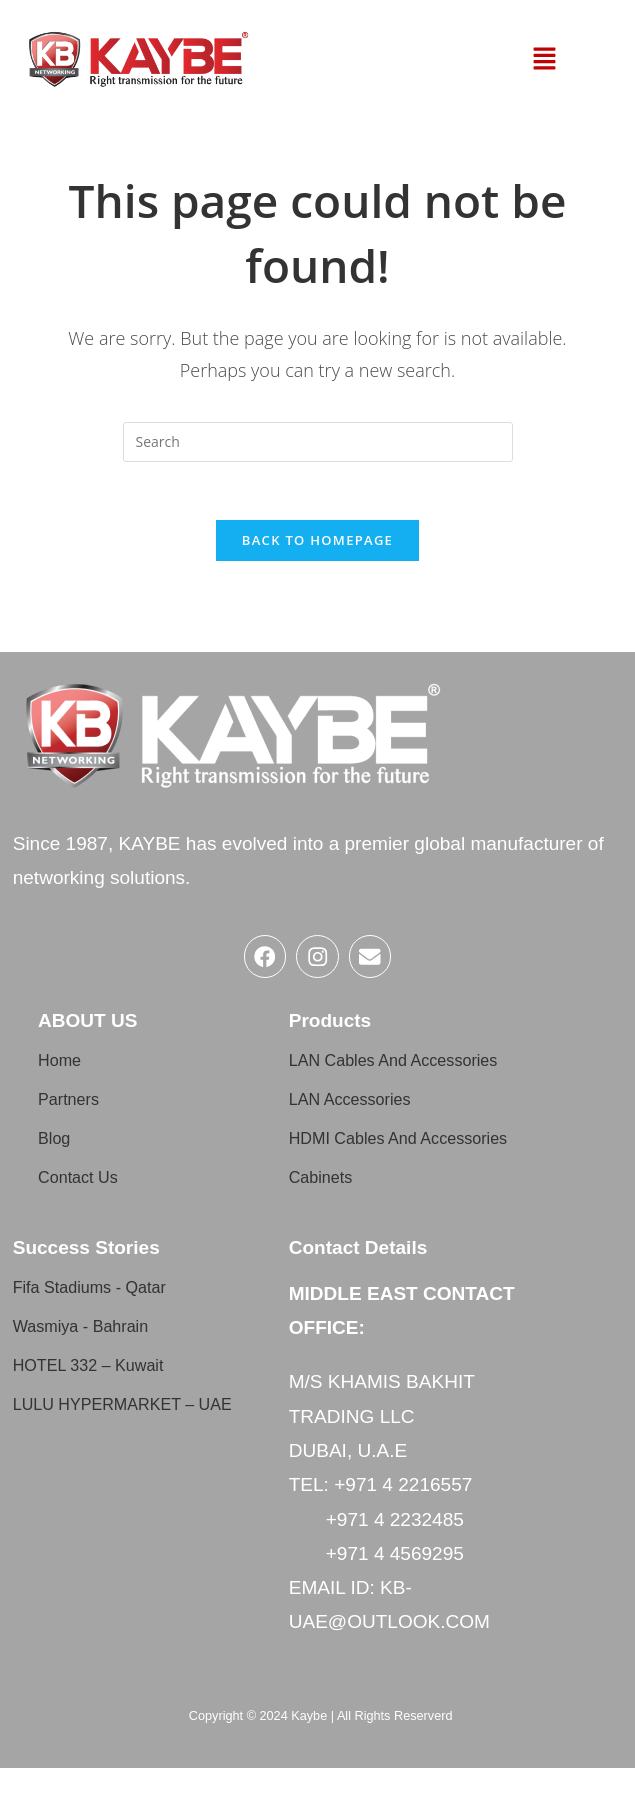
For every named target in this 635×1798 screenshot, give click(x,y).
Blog (57, 1148)
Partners (74, 1109)
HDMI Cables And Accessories (364, 1158)
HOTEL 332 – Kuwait (102, 1394)
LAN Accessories (361, 1109)
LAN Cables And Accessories (412, 1070)
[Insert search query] (318, 442)
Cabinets (326, 1206)
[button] (544, 59)
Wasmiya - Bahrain (93, 1355)
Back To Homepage (317, 543)
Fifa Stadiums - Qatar (103, 1316)
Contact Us (85, 1187)
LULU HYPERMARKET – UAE (120, 1443)
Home (63, 1070)
